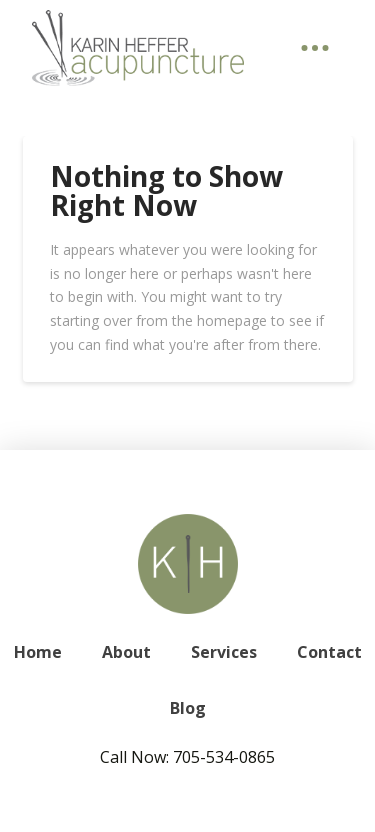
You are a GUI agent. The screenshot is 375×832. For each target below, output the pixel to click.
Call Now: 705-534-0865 (187, 757)
